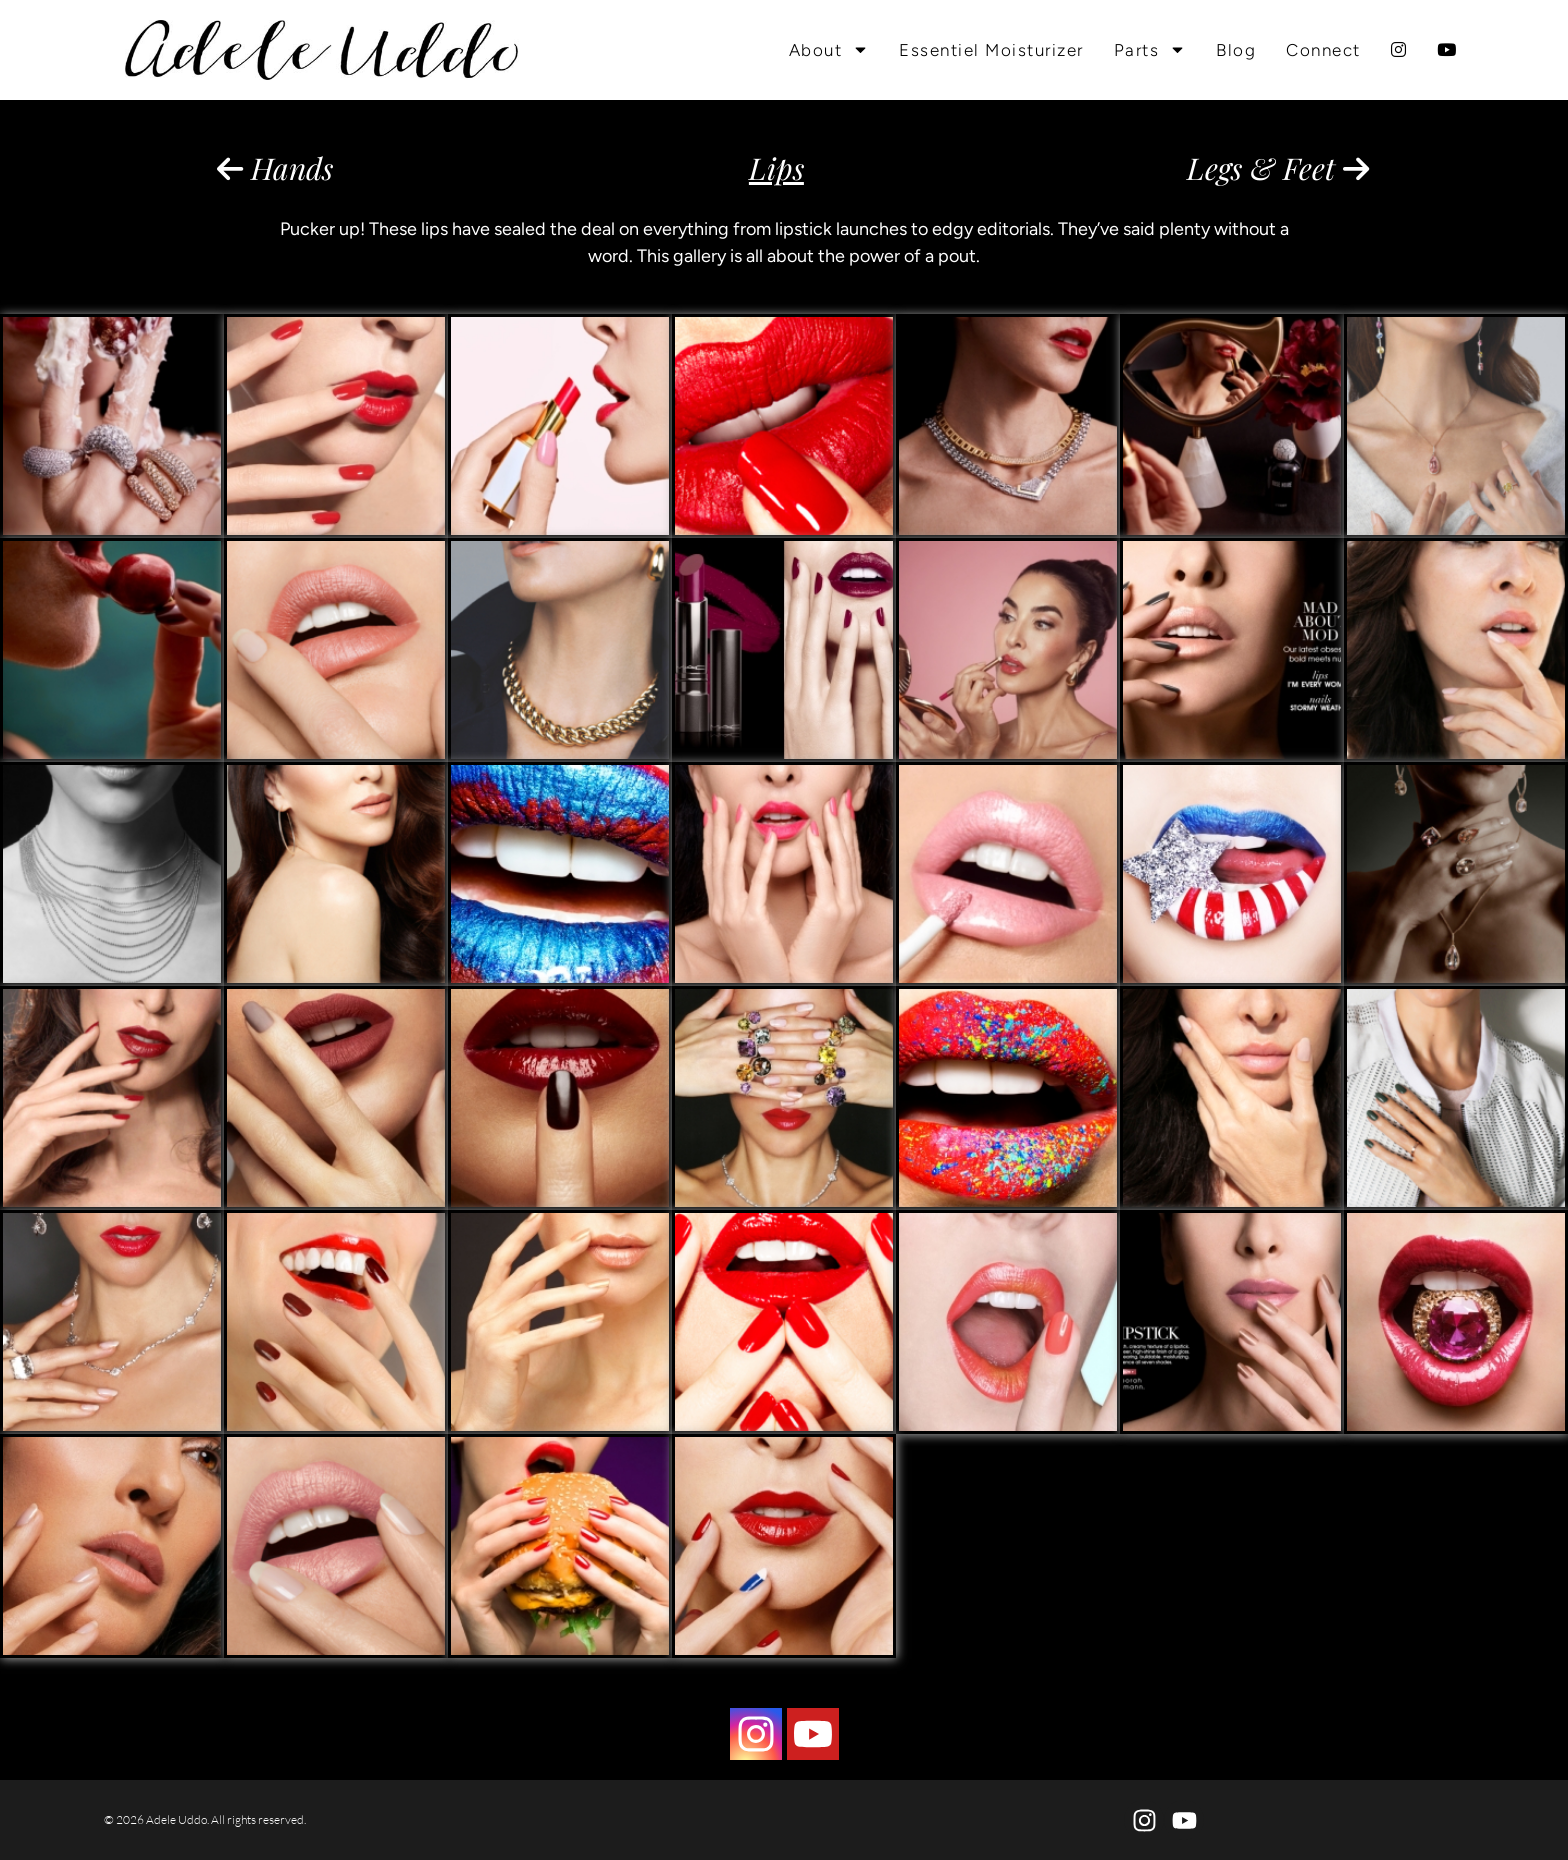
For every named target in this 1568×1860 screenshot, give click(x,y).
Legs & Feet (1278, 168)
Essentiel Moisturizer (991, 50)
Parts (1150, 50)
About (829, 50)
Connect (1323, 50)
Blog (1236, 50)
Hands (275, 168)
